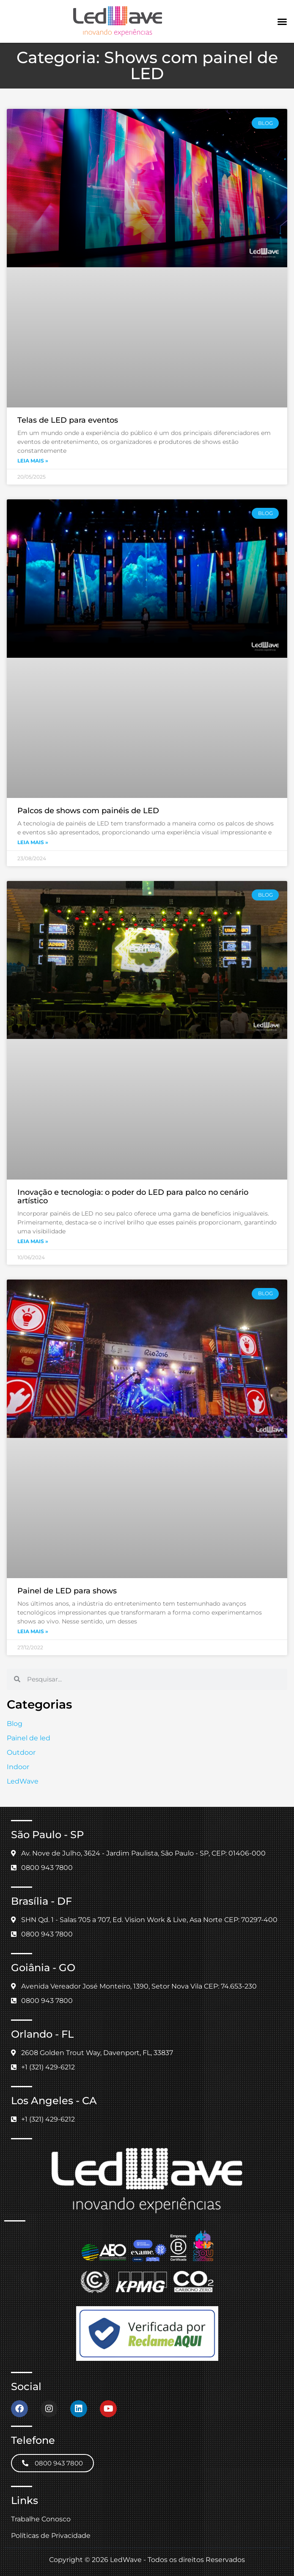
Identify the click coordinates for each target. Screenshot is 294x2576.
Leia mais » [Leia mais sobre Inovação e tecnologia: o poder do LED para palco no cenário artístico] (32, 1241)
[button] (282, 21)
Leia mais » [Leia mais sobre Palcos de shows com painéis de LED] (32, 842)
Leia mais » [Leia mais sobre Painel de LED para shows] (32, 1631)
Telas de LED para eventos (67, 420)
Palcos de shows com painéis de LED (88, 810)
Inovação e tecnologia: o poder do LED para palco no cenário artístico (132, 1196)
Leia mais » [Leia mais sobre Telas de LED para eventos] (32, 460)
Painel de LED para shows (67, 1590)
